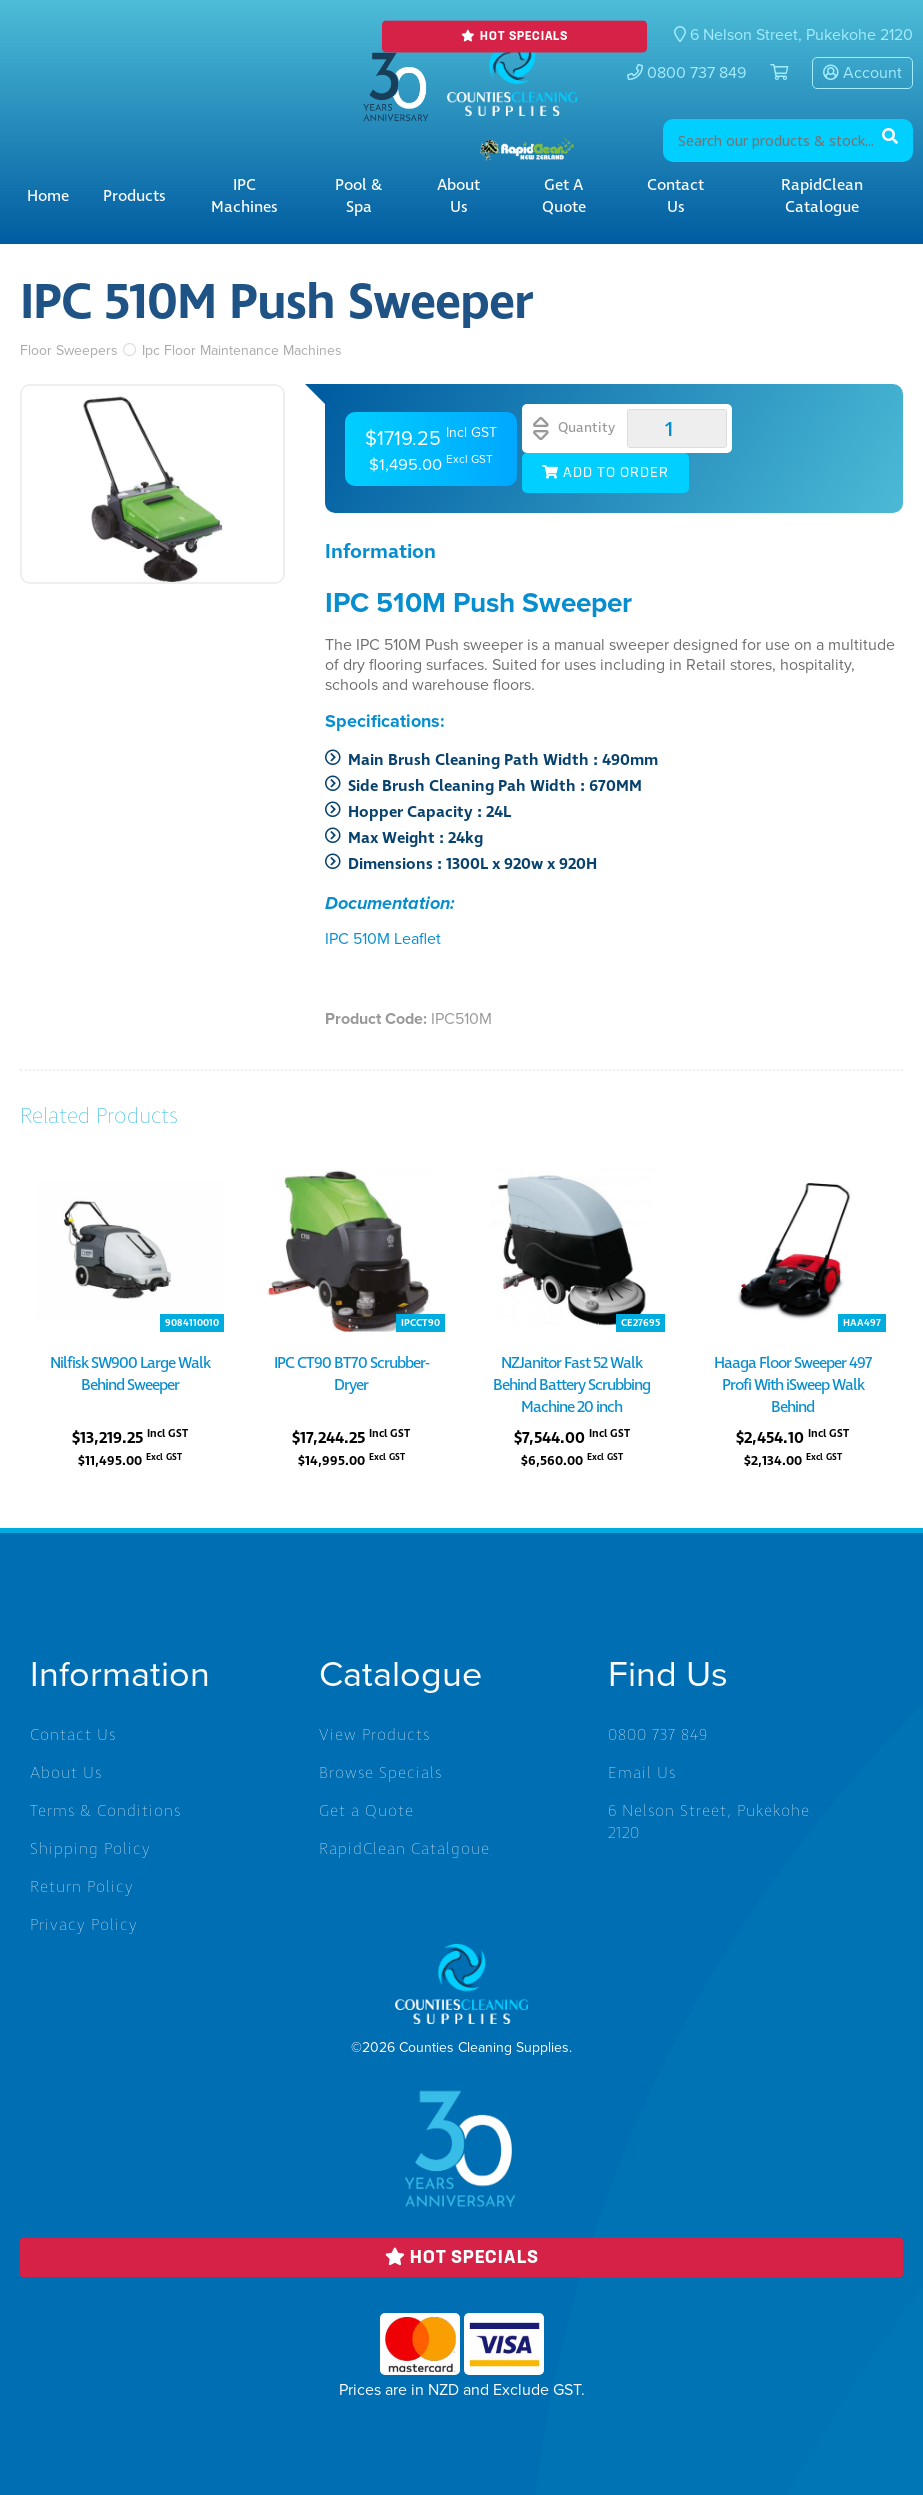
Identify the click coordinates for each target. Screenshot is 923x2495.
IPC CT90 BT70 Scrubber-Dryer (351, 1374)
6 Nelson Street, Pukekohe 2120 (709, 1822)
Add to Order (605, 473)
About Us (458, 196)
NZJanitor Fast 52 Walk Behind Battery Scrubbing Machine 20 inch (571, 1385)
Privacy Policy (84, 1925)
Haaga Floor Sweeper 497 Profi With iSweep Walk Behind (793, 1385)
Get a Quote (564, 196)
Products (134, 196)
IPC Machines (244, 196)
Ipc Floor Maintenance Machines (242, 350)
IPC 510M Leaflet (383, 939)
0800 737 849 (686, 73)
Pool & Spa (358, 196)
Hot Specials (514, 36)
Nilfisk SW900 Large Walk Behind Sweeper (130, 1374)
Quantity (574, 428)
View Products (374, 1735)
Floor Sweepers (69, 350)
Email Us (642, 1773)
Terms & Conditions (105, 1811)
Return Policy (82, 1887)
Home (48, 196)
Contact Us (675, 196)
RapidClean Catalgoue (404, 1849)
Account (862, 73)
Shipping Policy (90, 1849)
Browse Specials (380, 1773)
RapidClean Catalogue (822, 196)
